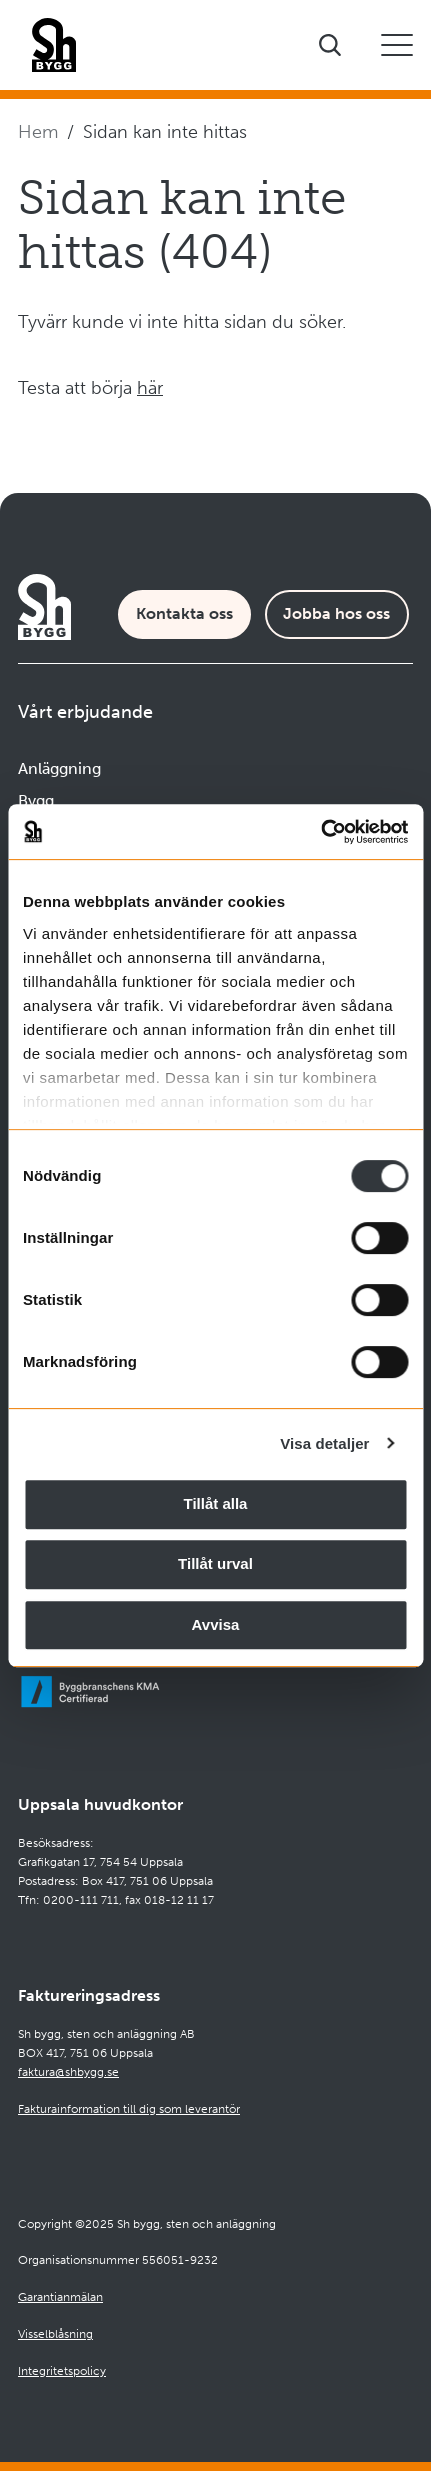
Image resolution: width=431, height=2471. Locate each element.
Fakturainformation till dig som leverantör (129, 2109)
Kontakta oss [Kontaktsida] (184, 613)
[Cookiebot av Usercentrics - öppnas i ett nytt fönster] (320, 832)
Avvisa (216, 1624)
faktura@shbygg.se (68, 2072)
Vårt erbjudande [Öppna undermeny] (85, 712)
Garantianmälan (60, 2297)
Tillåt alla (216, 1503)
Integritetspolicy (62, 2371)
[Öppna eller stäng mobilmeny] (397, 45)
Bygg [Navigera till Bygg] (36, 800)
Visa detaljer (324, 1443)
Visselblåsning (55, 2334)
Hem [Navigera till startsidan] (38, 132)
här (150, 388)
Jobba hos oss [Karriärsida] (336, 613)
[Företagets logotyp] (54, 45)
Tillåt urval (215, 1563)
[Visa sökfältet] (330, 45)
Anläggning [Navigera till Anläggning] (59, 768)
